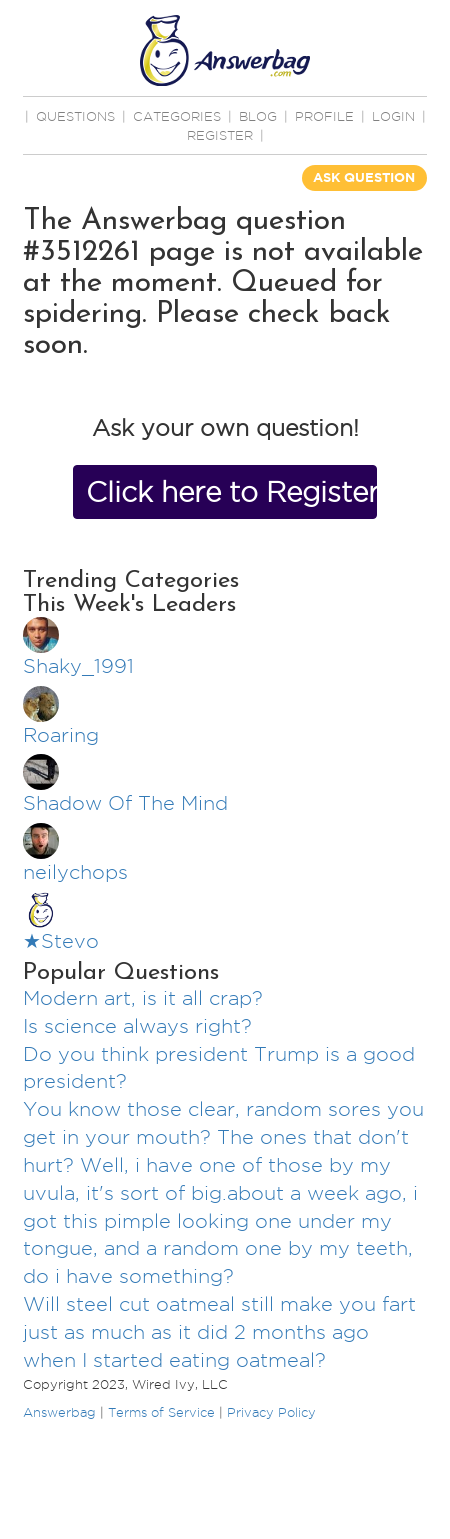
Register (220, 135)
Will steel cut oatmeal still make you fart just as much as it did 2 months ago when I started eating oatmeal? (219, 1332)
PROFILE (324, 116)
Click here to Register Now (231, 492)
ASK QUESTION (364, 177)
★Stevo (61, 941)
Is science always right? (137, 1026)
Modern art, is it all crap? (143, 998)
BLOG (258, 116)
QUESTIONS (75, 116)
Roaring (61, 735)
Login (393, 116)
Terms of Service (161, 1412)
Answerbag (59, 1412)
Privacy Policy (271, 1412)
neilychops (75, 872)
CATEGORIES (177, 116)
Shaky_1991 (78, 666)
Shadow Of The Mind (125, 803)
